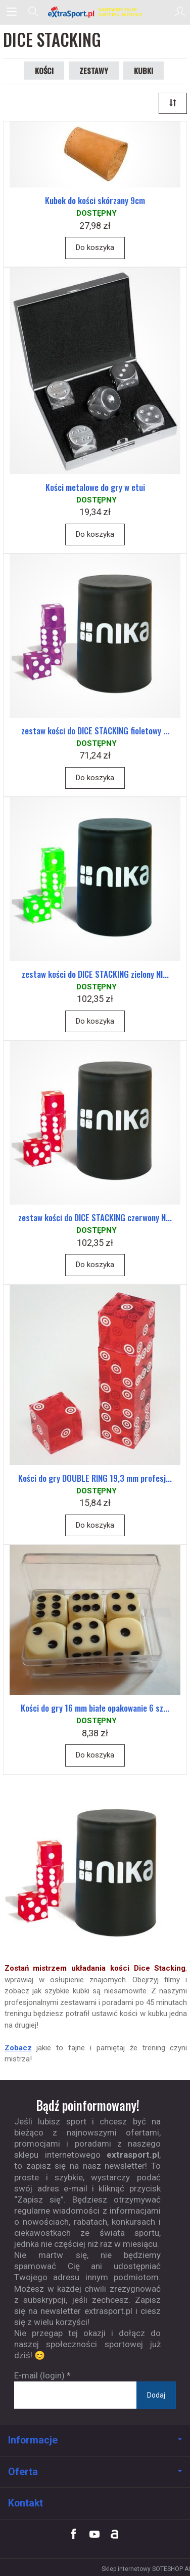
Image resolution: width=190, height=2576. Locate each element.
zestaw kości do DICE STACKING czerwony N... (95, 1217)
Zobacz (18, 2047)
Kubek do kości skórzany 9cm (95, 200)
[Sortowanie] (173, 103)
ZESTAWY (93, 70)
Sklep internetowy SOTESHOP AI (146, 2568)
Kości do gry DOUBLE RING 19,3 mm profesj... (95, 1478)
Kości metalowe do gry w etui (95, 487)
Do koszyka (95, 247)
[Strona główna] (95, 12)
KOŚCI (44, 70)
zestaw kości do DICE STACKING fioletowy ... (95, 730)
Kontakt (25, 2503)
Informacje (95, 2440)
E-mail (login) (39, 2375)
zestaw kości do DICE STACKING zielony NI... (95, 974)
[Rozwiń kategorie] (11, 12)
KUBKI (143, 70)
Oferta (95, 2472)
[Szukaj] (33, 12)
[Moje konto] (180, 12)
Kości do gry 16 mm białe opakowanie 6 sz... (95, 1708)
